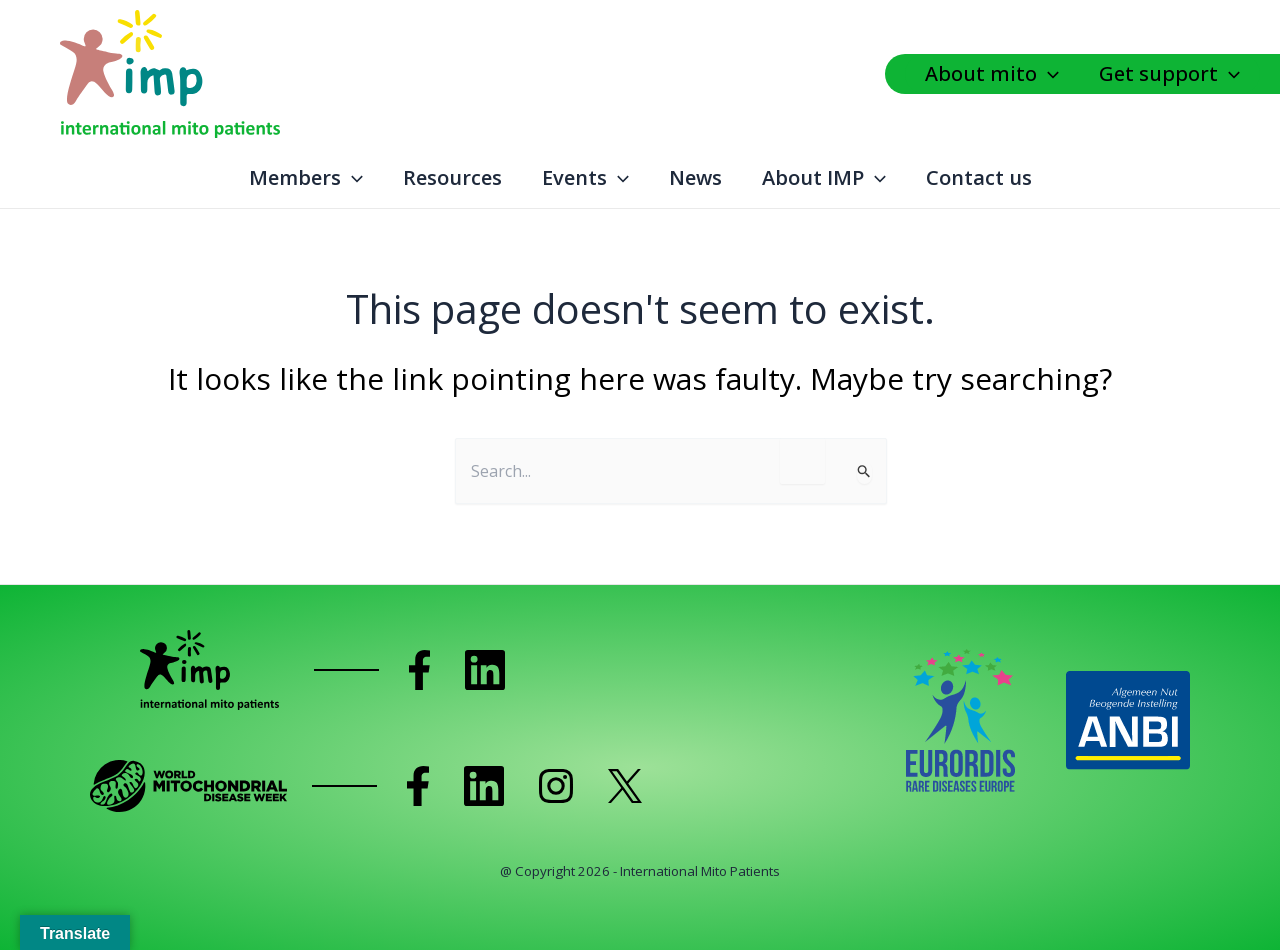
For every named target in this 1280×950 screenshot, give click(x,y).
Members (306, 178)
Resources (452, 177)
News (695, 177)
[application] (1053, 74)
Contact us (979, 177)
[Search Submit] (864, 473)
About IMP (824, 178)
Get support (1169, 74)
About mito (992, 74)
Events (585, 178)
